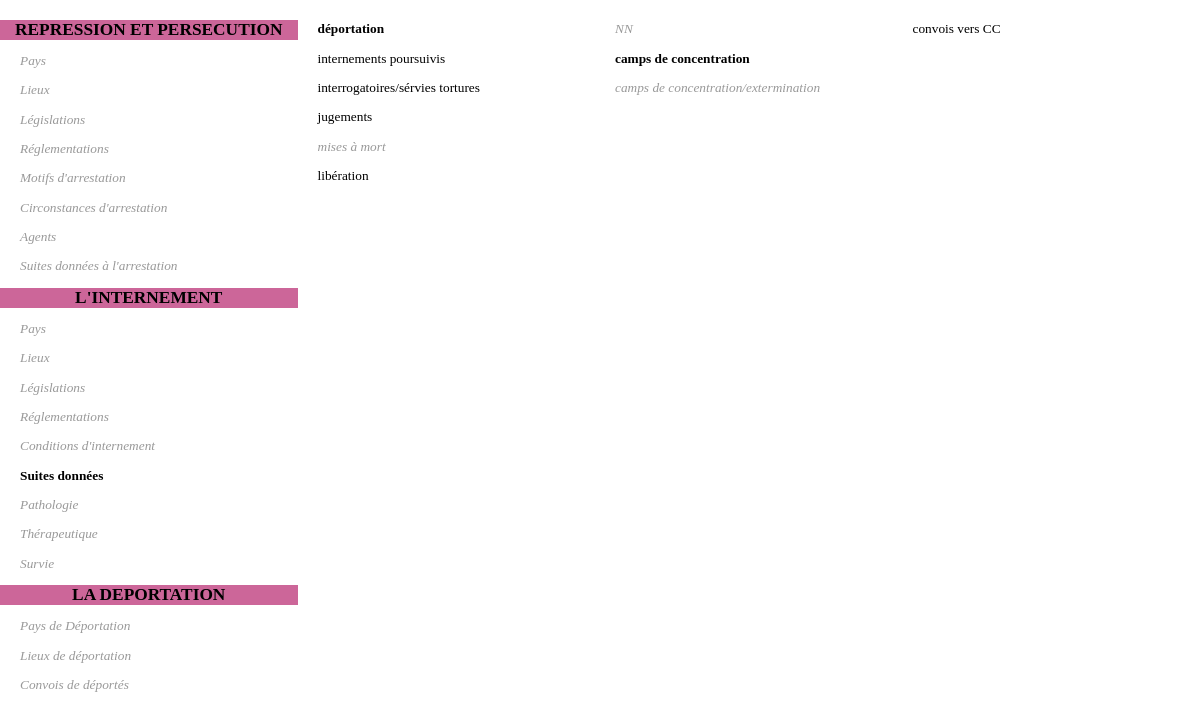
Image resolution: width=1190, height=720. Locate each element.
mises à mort (352, 146)
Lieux (35, 89)
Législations (52, 119)
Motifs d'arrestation (73, 177)
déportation (351, 28)
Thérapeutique (59, 533)
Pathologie (49, 504)
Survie (37, 563)
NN (624, 28)
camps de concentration (682, 58)
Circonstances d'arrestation (93, 207)
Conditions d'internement (87, 445)
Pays (33, 60)
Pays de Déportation (75, 625)
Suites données (61, 475)
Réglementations (64, 148)
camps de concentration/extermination (717, 87)
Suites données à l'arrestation (98, 265)
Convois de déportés (74, 684)
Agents (38, 236)
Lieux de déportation (75, 655)
